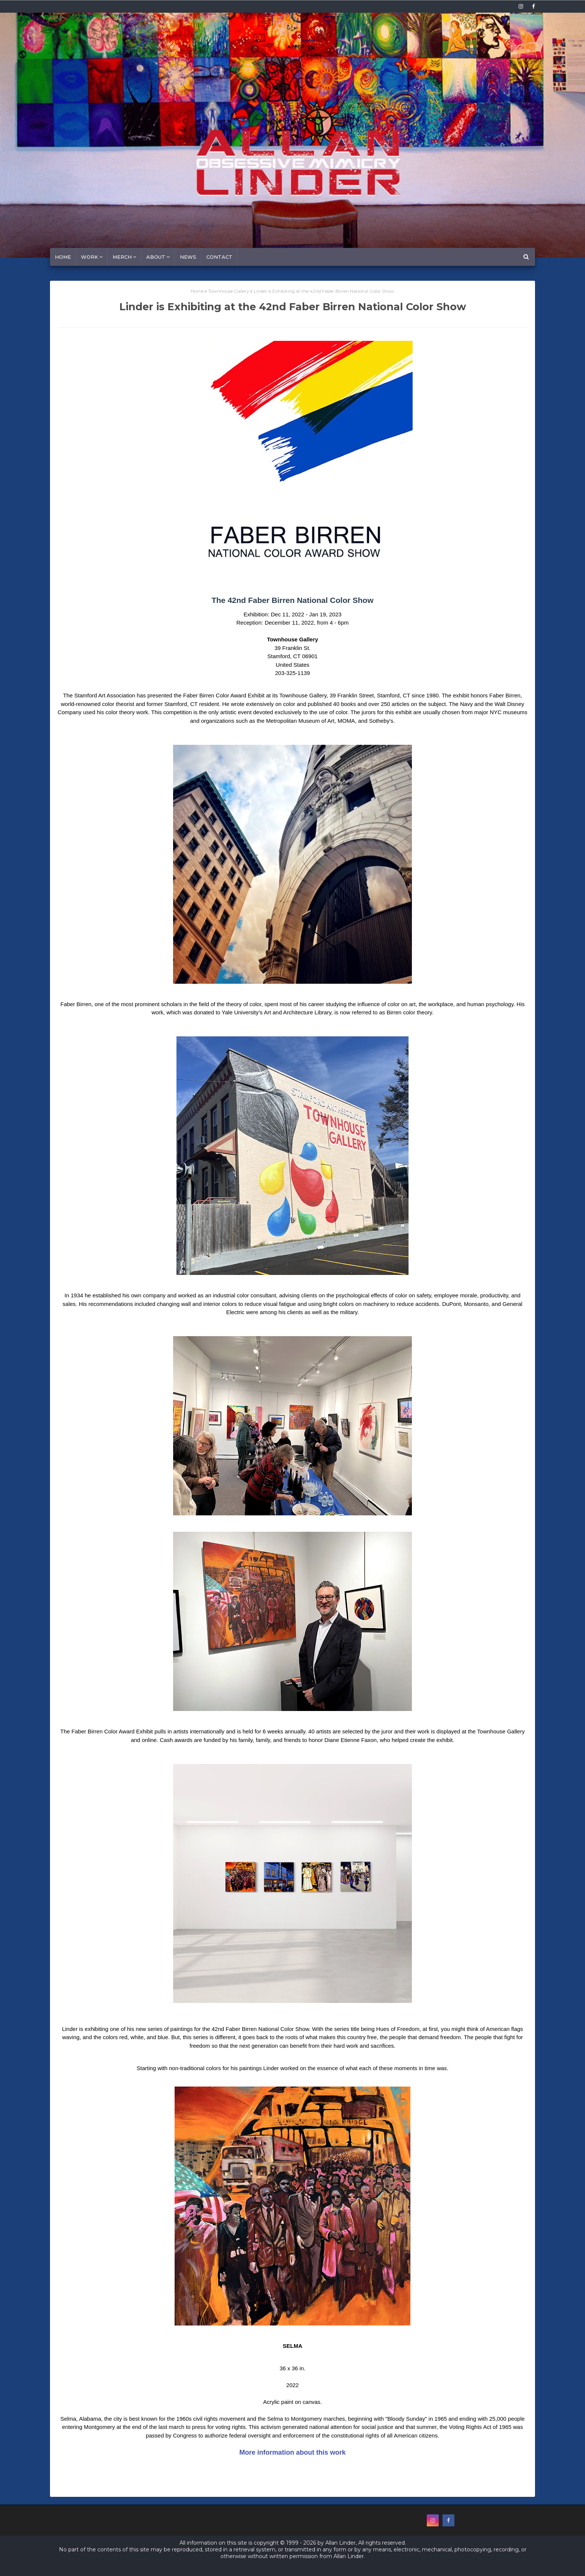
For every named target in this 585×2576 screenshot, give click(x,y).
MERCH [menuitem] (122, 257)
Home (197, 291)
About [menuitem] (155, 257)
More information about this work (292, 2452)
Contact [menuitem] (219, 257)
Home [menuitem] (63, 257)
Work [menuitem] (89, 257)
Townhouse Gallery (228, 291)
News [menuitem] (188, 257)
